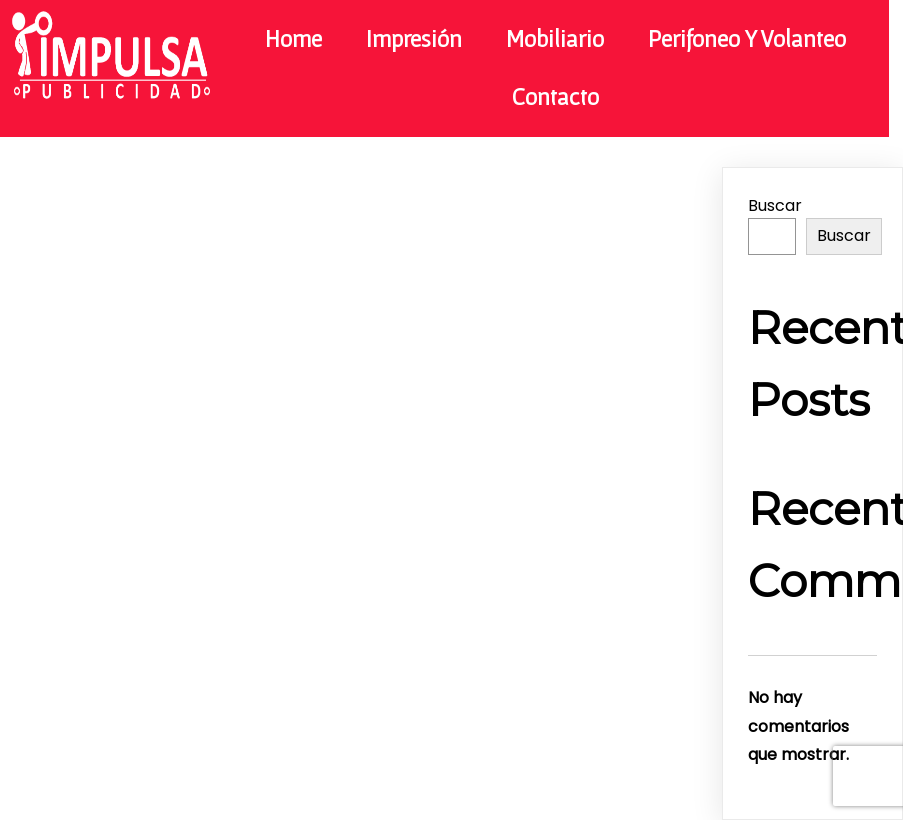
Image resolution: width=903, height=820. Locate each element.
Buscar (775, 205)
